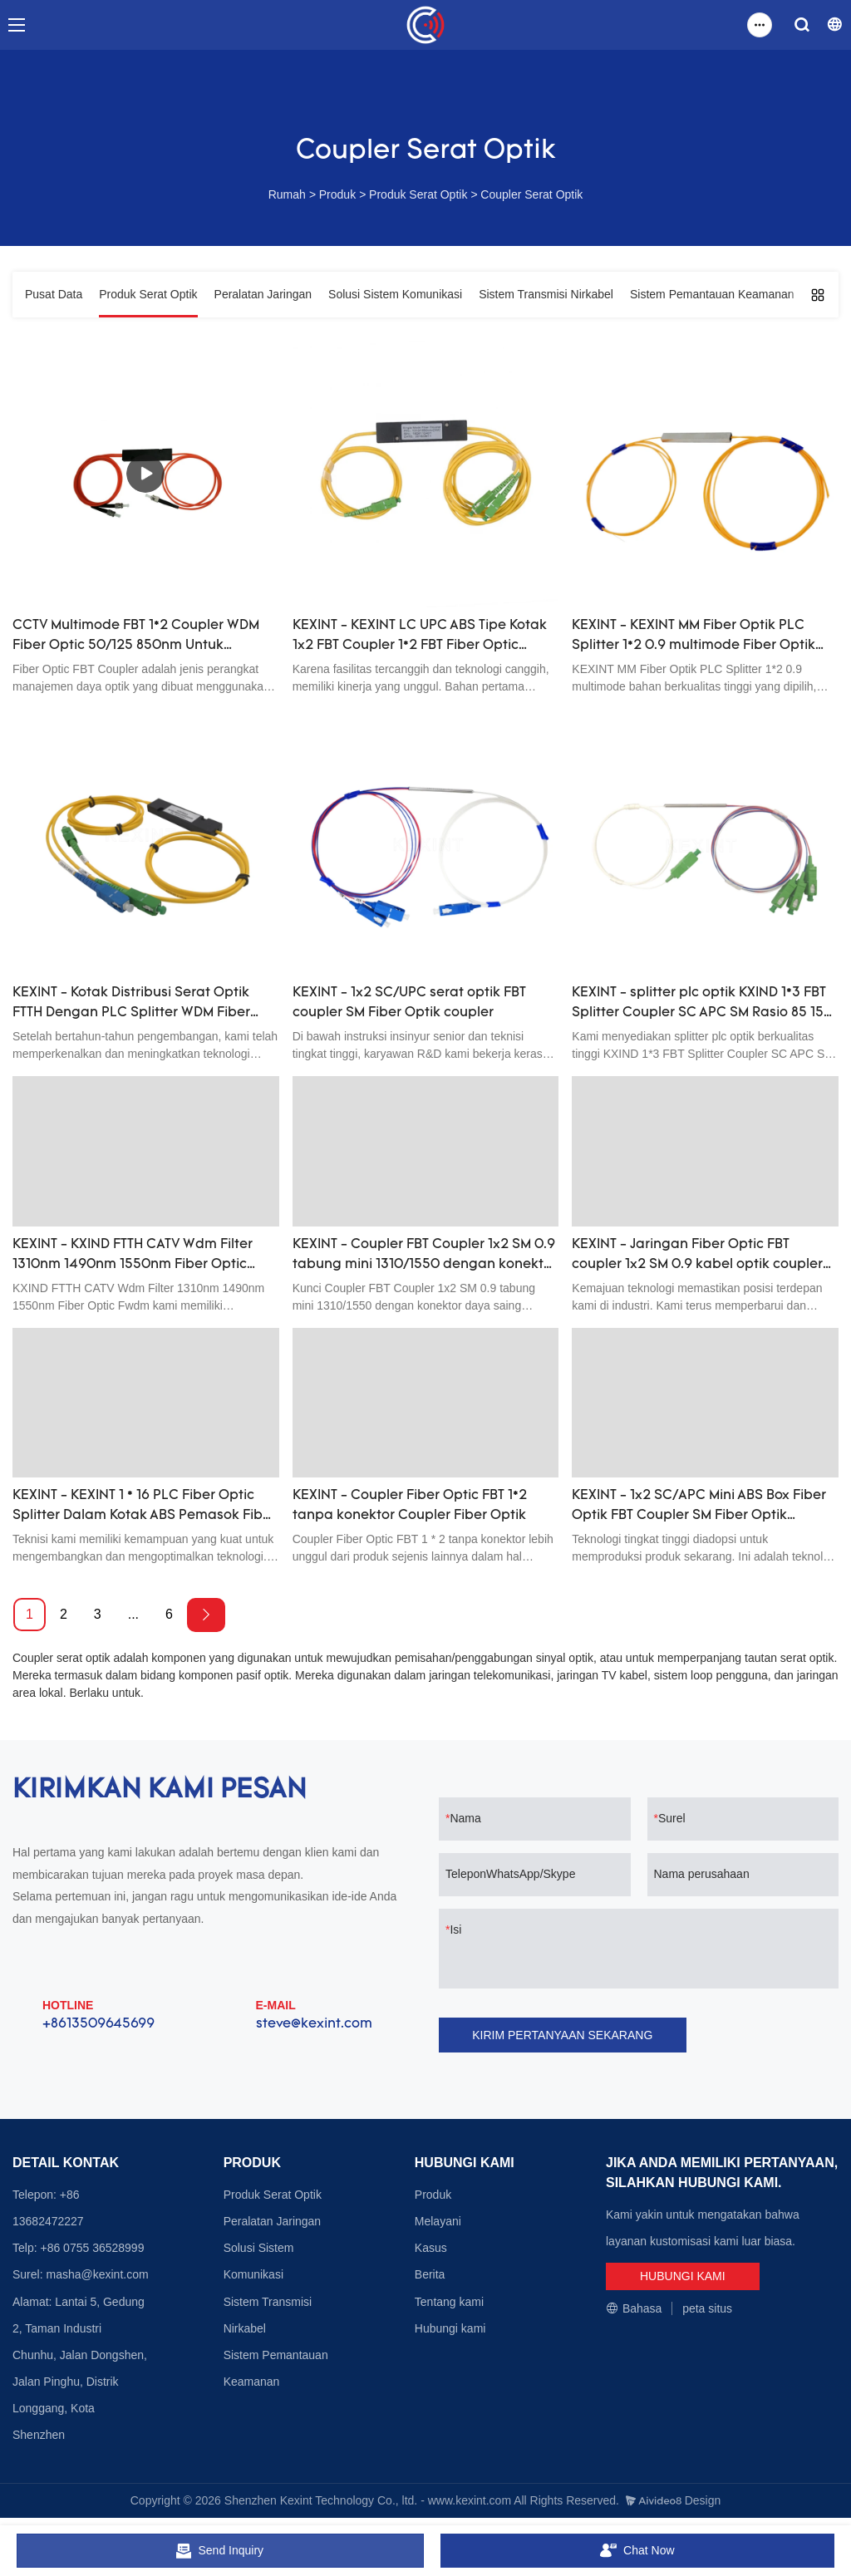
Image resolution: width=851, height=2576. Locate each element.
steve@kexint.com (314, 2024)
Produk (337, 194)
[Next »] (206, 1615)
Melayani (438, 2221)
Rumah (287, 194)
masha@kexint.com (97, 2274)
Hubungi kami (450, 2328)
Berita (430, 2274)
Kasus (431, 2247)
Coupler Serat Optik (531, 194)
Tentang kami (449, 2301)
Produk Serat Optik (418, 194)
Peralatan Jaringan (273, 2221)
